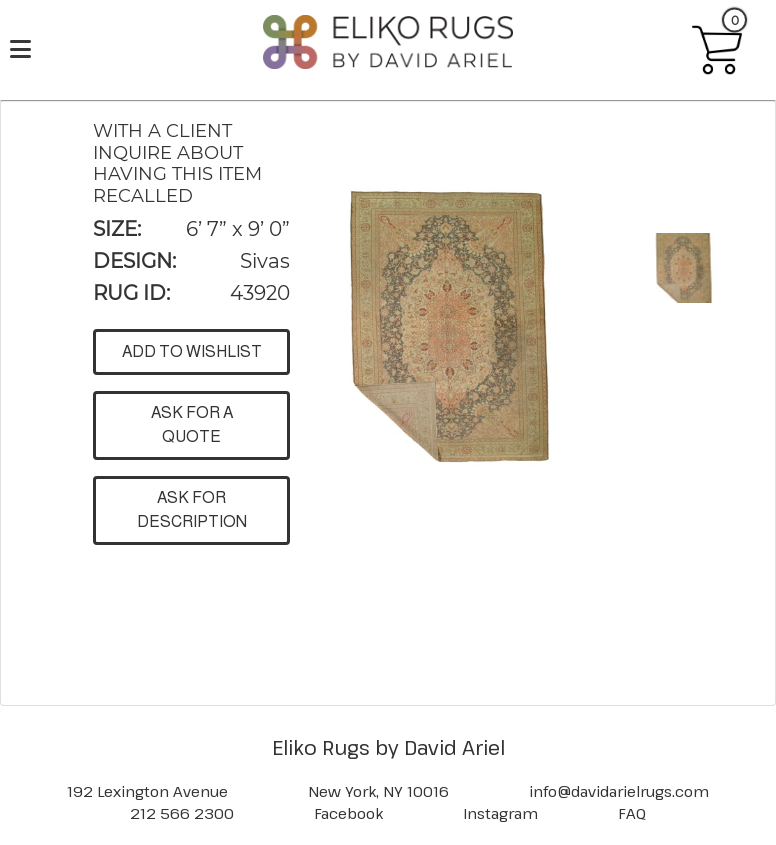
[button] (446, 327)
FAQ (632, 813)
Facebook (348, 813)
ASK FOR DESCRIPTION (192, 509)
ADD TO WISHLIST (192, 351)
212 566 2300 (182, 813)
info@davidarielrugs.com (619, 791)
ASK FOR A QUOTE (192, 424)
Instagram (500, 813)
